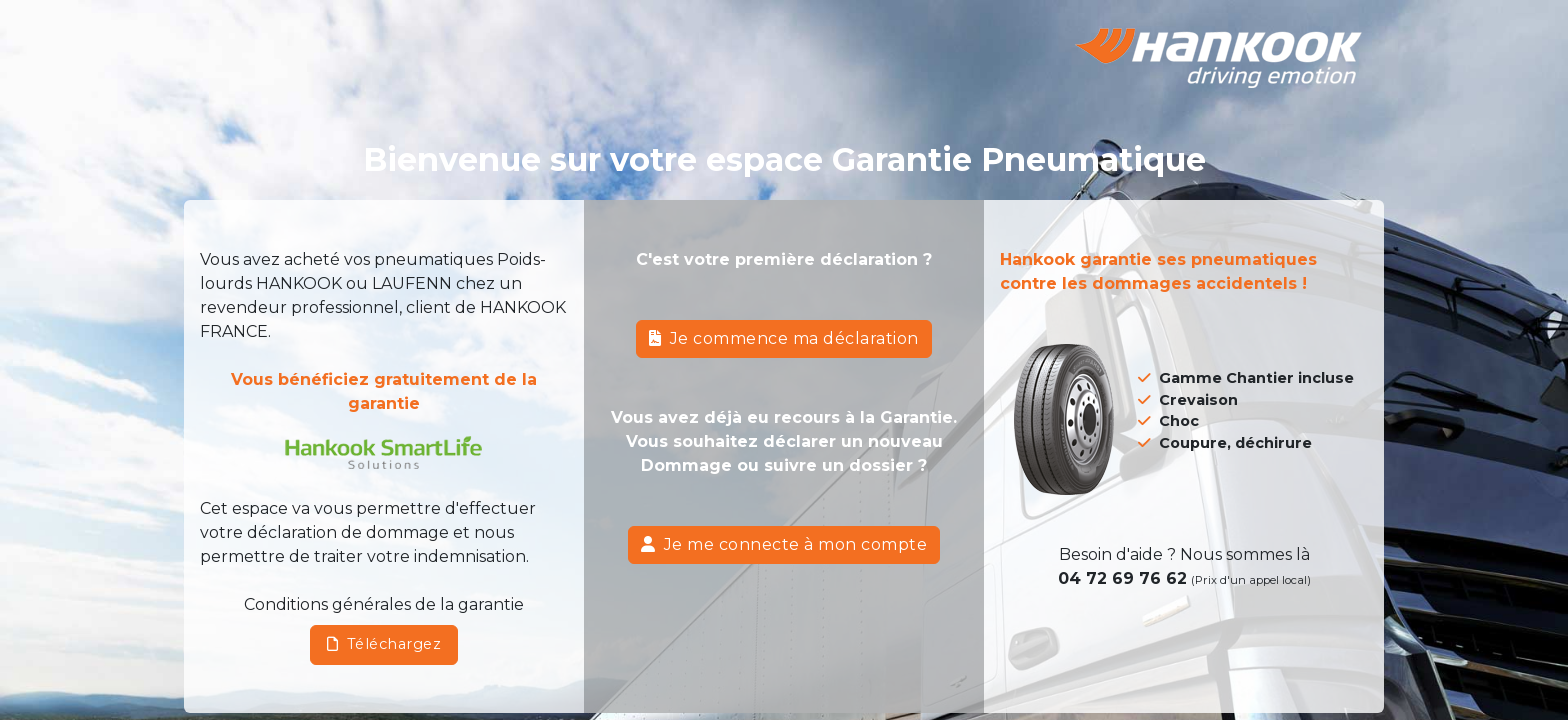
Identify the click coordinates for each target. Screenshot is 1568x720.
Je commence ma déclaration (784, 338)
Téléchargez (384, 644)
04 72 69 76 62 (1122, 578)
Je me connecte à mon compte (784, 544)
